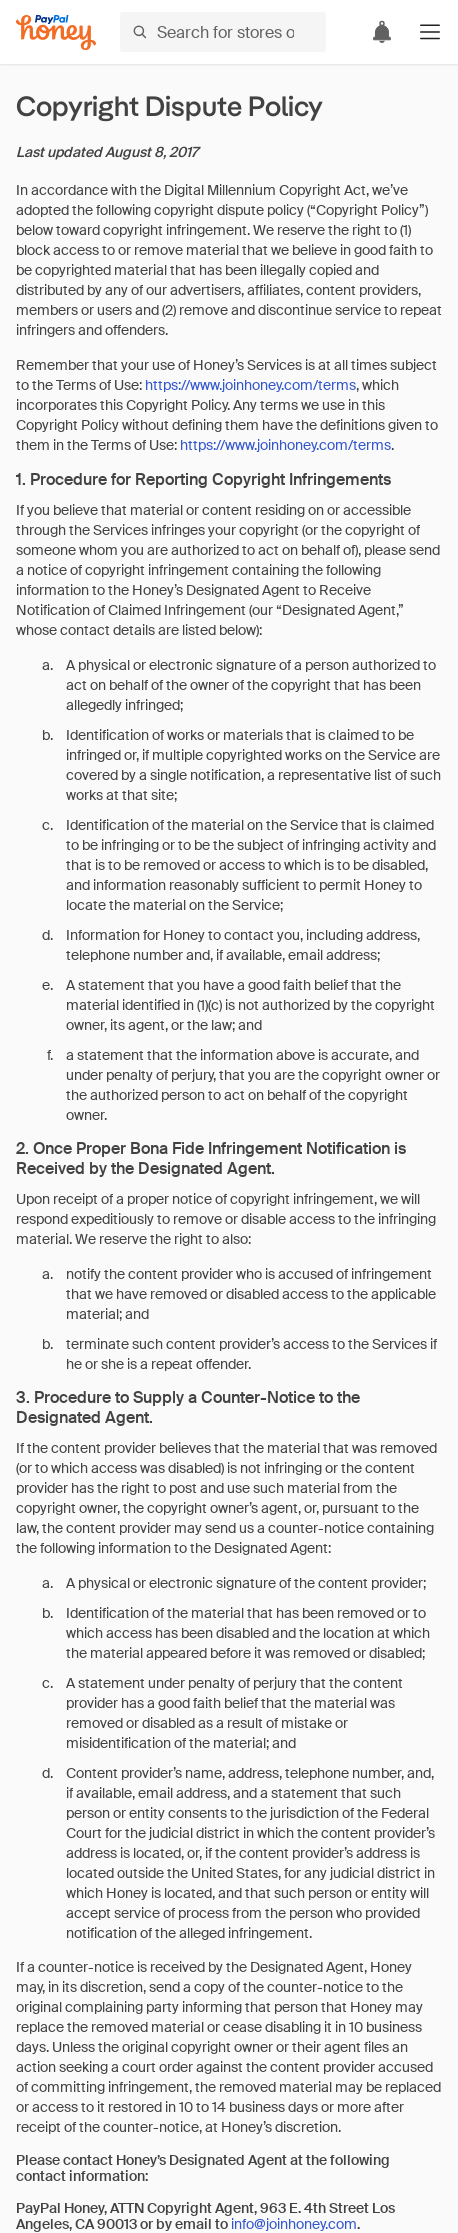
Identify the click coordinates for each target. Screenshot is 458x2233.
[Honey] (56, 32)
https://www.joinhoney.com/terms (250, 385)
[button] (430, 32)
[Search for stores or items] (223, 32)
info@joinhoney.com (294, 2224)
